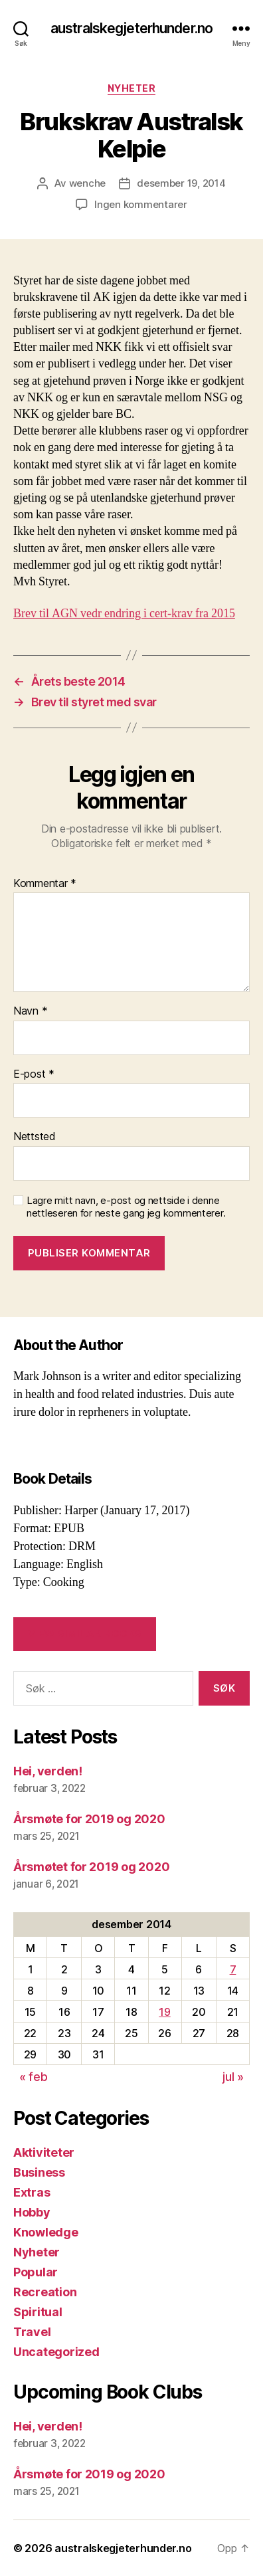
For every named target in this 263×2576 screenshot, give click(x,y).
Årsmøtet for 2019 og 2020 (91, 1867)
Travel (31, 2332)
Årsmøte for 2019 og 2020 (89, 1819)
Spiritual (37, 2312)
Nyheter (132, 88)
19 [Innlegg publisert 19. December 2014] (164, 2012)
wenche (87, 183)
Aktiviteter (43, 2152)
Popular (35, 2272)
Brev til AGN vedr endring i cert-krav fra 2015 (124, 613)
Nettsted (34, 1137)
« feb (33, 2077)
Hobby (31, 2212)
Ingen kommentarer (140, 204)
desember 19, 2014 (181, 183)
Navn (30, 1011)
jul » (233, 2077)
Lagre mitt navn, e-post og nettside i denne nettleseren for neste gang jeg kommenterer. (126, 1207)
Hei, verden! (47, 1771)
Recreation (44, 2292)
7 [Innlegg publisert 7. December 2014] (233, 1969)
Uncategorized (56, 2352)
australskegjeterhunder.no (131, 28)
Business (39, 2172)
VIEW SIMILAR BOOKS (85, 1633)
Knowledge (45, 2232)
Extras (31, 2192)
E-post (33, 1074)
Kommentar (44, 884)
